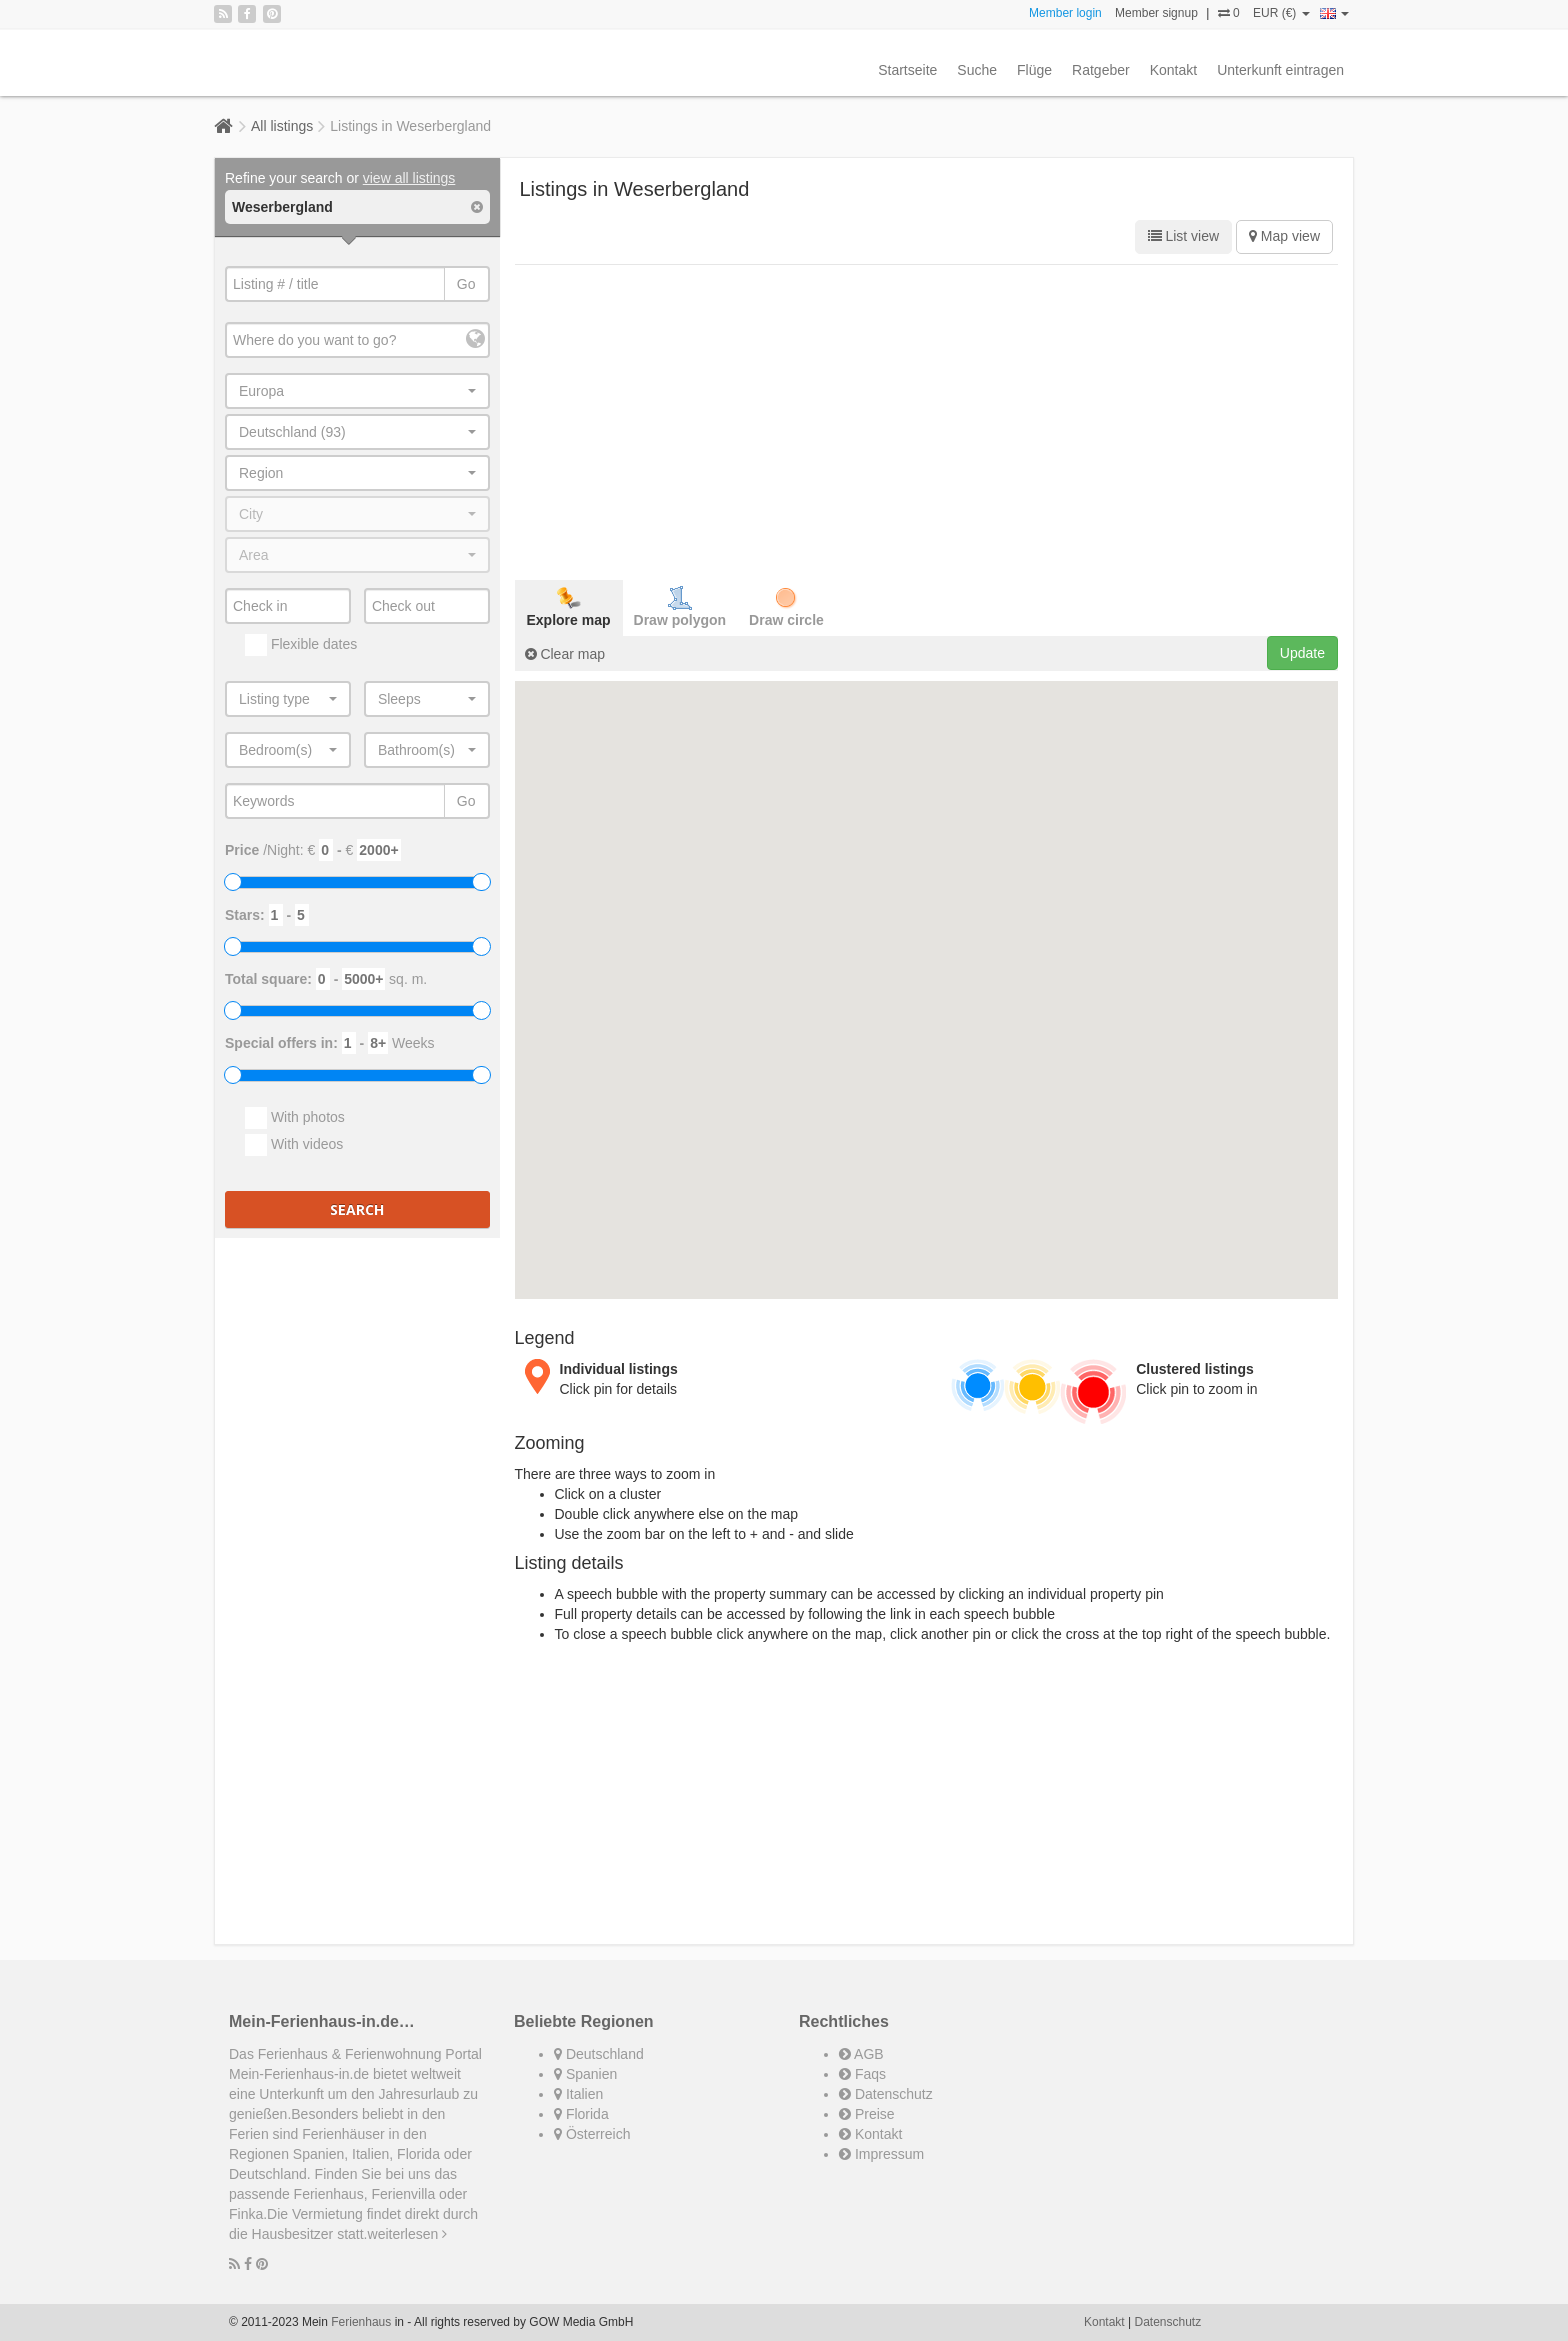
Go (466, 284)
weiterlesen (408, 2234)
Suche (977, 70)
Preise (867, 2114)
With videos (294, 1145)
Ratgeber (1101, 70)
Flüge (1034, 70)
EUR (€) (1281, 13)
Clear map (565, 654)
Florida (581, 2114)
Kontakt (1173, 70)
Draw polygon (680, 607)
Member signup (1156, 13)
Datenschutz (886, 2094)
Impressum (881, 2154)
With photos (295, 1118)
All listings (282, 126)
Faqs (862, 2074)
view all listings (409, 178)
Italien (578, 2094)
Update (1302, 653)
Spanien (585, 2074)
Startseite (907, 70)
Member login (1065, 13)
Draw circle (786, 607)
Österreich (592, 2134)
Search (357, 1209)
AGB (861, 2054)
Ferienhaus (361, 2322)
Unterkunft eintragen (1280, 70)
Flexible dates (301, 645)
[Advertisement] (927, 420)
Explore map (569, 607)
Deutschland (599, 2054)
